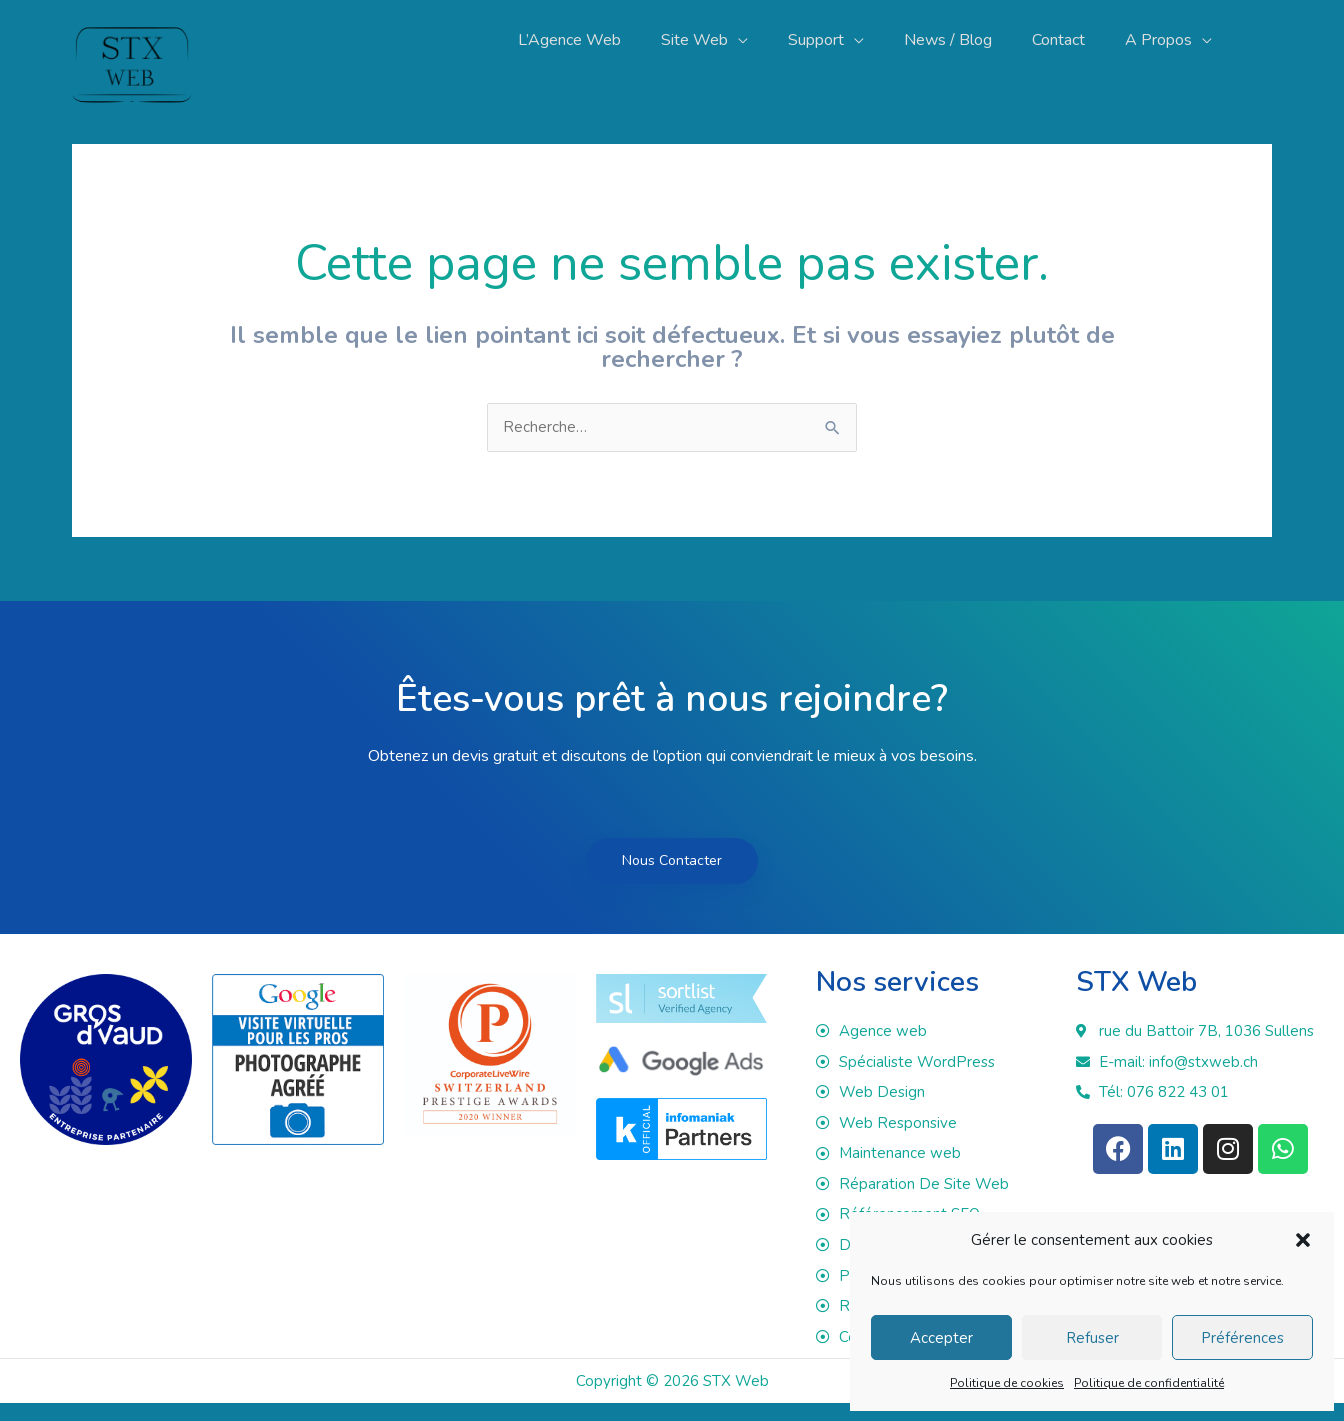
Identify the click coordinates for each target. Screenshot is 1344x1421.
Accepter (941, 1338)
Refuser (1092, 1338)
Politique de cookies (1007, 1383)
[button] (1303, 1240)
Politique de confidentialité (1149, 1383)
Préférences (1242, 1338)
